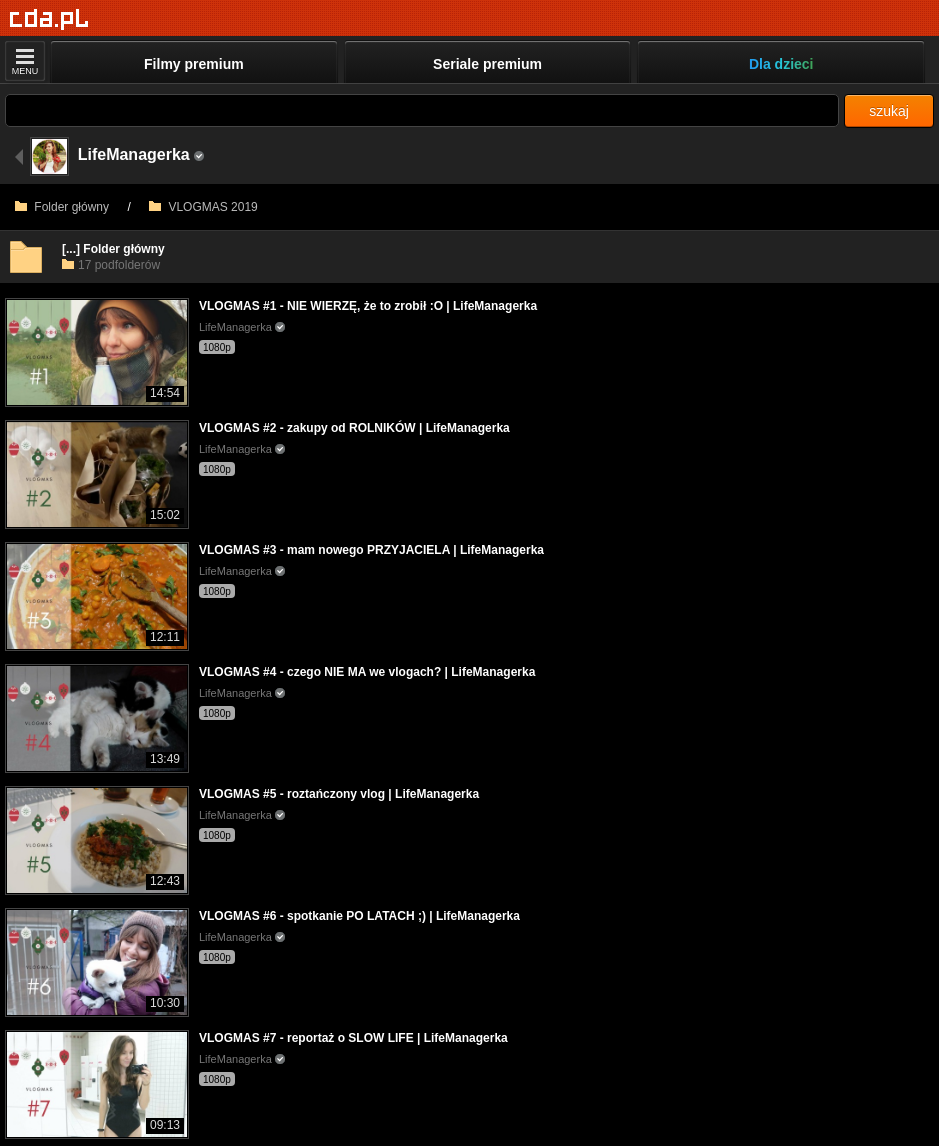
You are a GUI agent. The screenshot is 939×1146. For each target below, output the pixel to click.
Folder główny (62, 207)
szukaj (889, 111)
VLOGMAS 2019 (203, 207)
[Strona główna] (49, 19)
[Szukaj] (422, 110)
